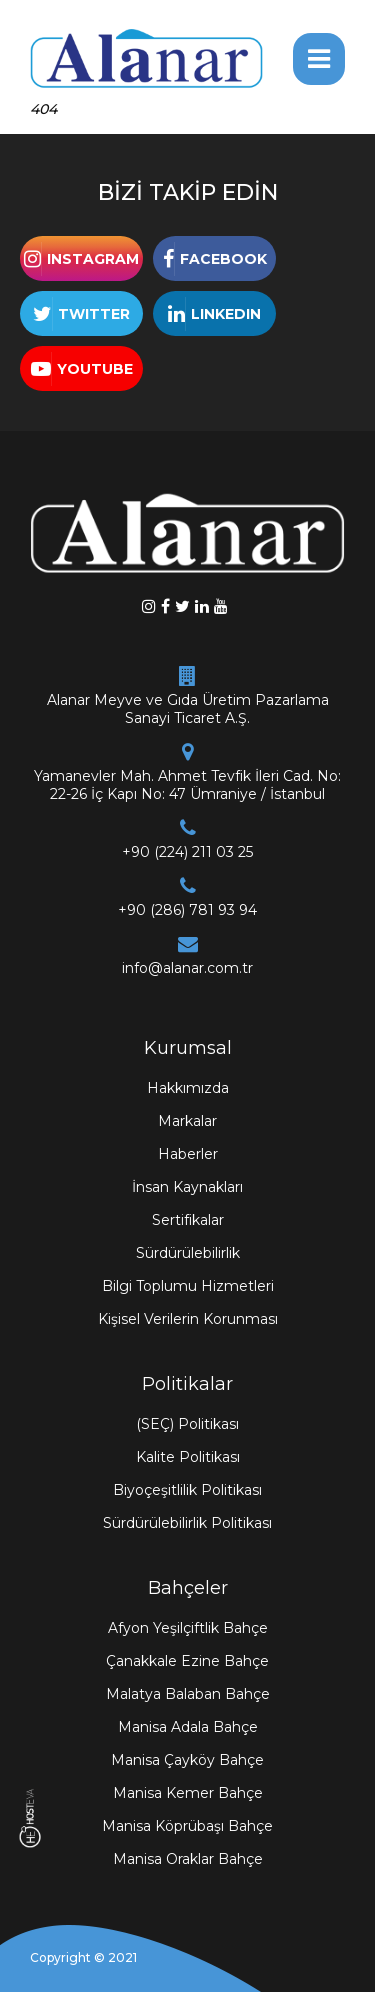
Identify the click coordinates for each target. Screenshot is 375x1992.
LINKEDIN (226, 314)
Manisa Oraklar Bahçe (188, 1859)
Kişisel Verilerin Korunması (188, 1319)
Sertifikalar (188, 1220)
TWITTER (94, 314)
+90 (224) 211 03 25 (187, 852)
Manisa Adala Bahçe (188, 1727)
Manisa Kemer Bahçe (188, 1793)
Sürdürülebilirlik (188, 1253)
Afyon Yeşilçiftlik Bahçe (188, 1628)
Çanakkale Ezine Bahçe (187, 1661)
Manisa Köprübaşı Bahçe (187, 1826)
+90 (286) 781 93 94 (187, 910)
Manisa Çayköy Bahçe (187, 1760)
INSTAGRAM (93, 259)
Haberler (188, 1154)
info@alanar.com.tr (187, 968)
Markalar (187, 1121)
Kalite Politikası (188, 1457)
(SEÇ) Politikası (187, 1424)
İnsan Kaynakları (187, 1187)
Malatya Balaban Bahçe (188, 1694)
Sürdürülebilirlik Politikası (187, 1523)
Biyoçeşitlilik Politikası (187, 1490)
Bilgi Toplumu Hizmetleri (188, 1286)
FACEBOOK (223, 259)
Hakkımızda (188, 1088)
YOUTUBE (95, 369)
